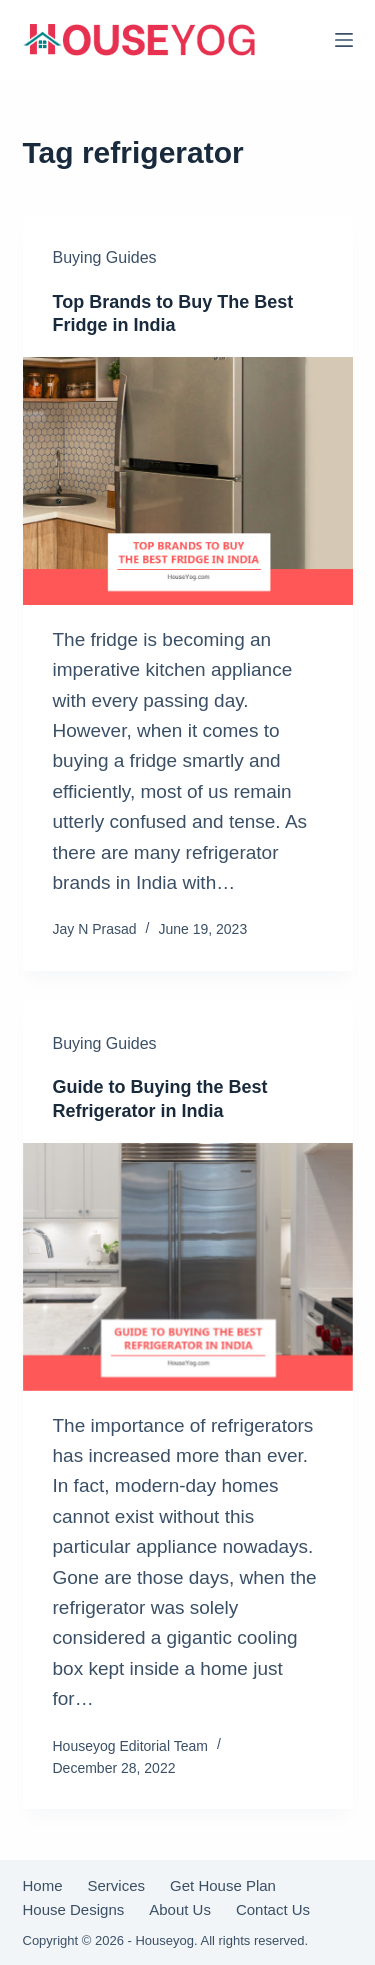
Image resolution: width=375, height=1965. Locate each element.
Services (117, 1886)
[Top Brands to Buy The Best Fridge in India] (188, 481)
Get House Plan (223, 1886)
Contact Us (273, 1910)
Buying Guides (105, 257)
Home (43, 1886)
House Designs (74, 1910)
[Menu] (344, 40)
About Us (180, 1910)
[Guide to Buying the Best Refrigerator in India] (188, 1267)
